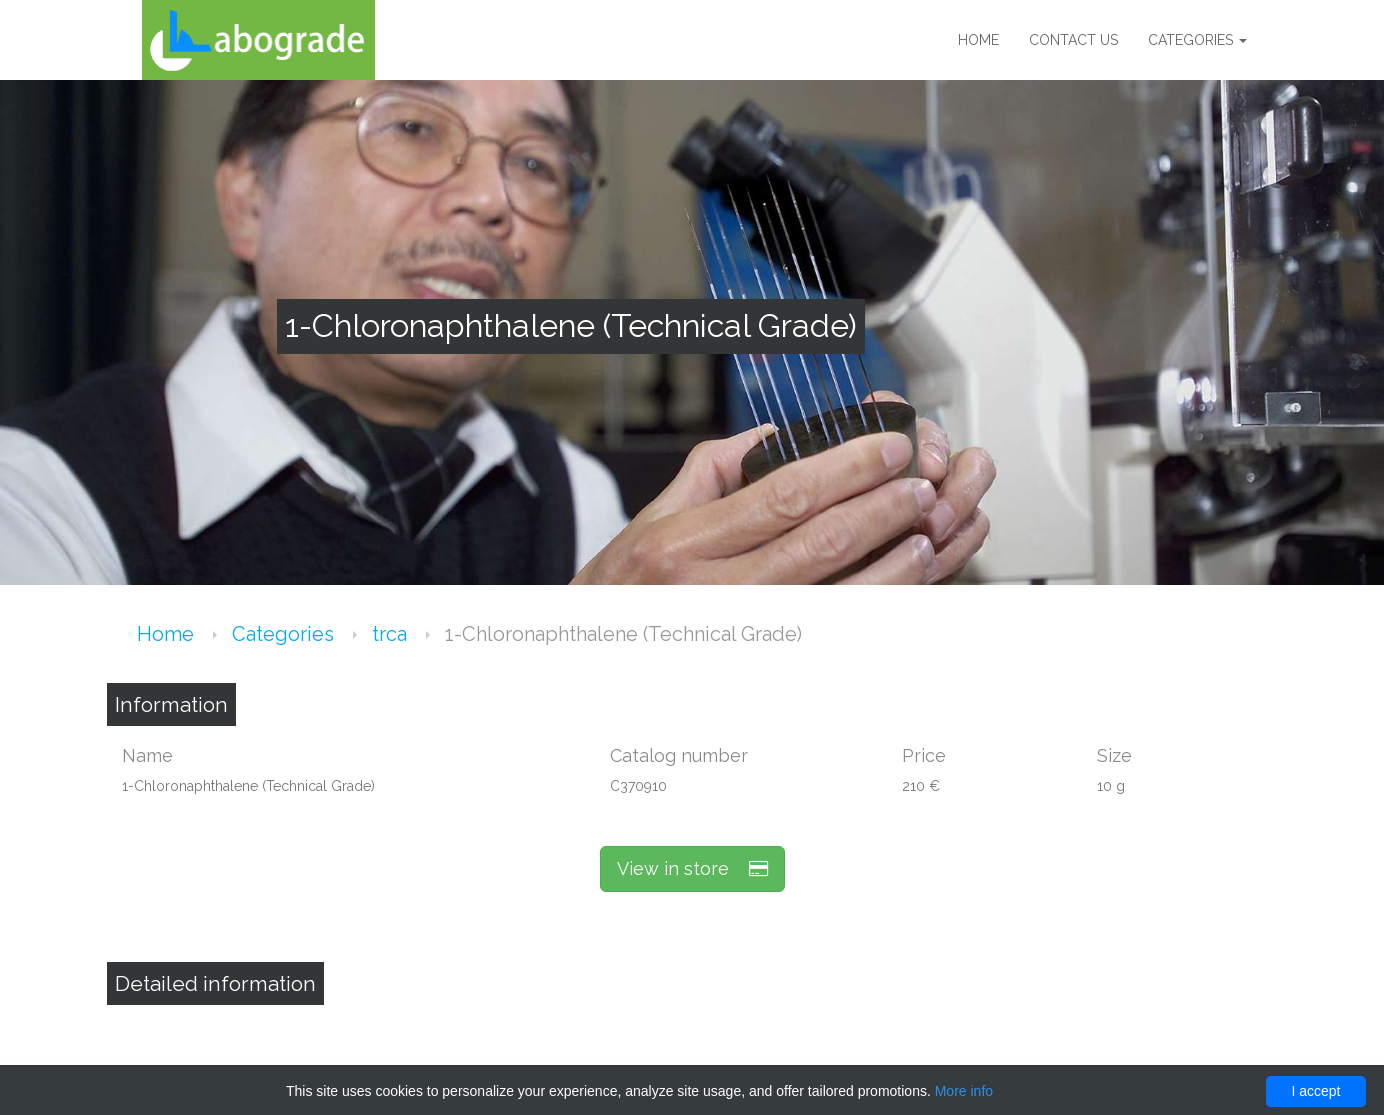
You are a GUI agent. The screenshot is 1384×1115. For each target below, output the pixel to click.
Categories (1197, 40)
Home (978, 40)
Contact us (1073, 40)
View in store (692, 868)
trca (392, 634)
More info (964, 1091)
